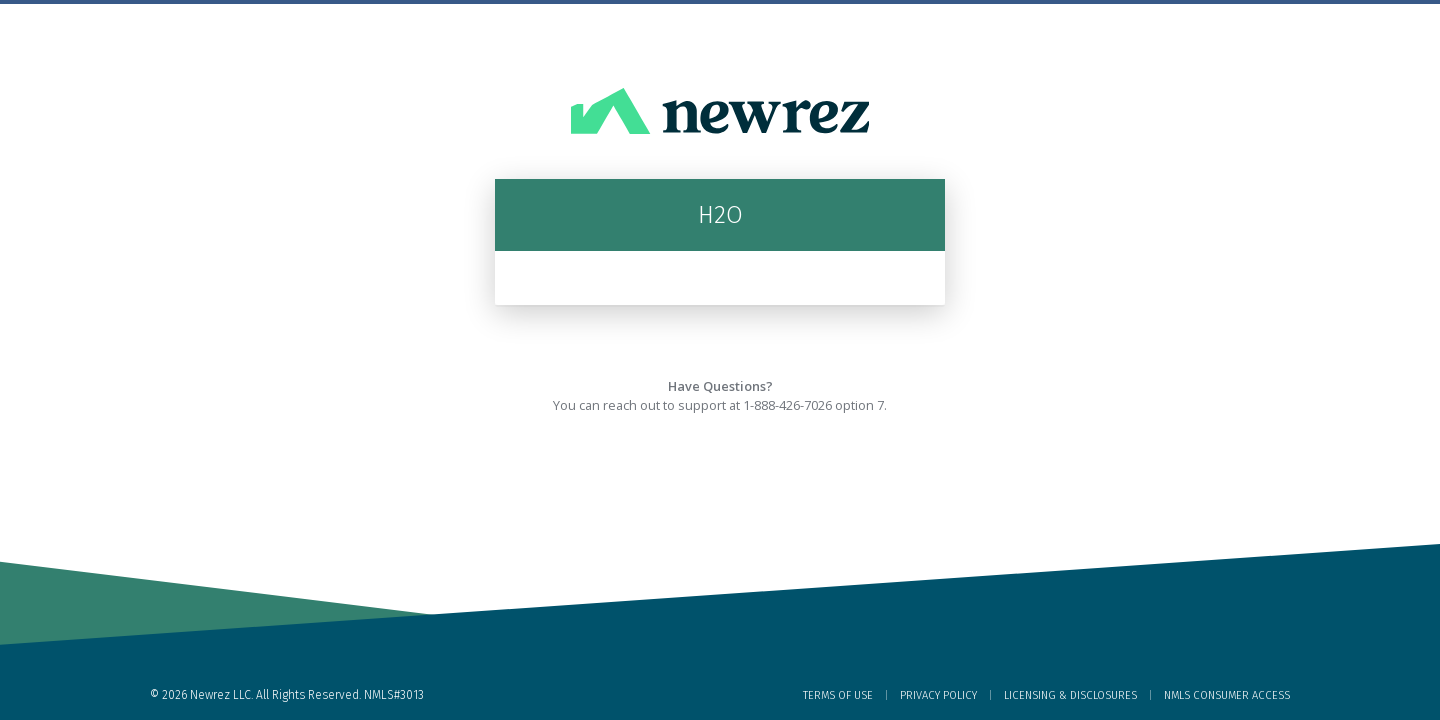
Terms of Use (838, 695)
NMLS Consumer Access (1227, 695)
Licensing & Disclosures (1070, 695)
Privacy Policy (938, 695)
